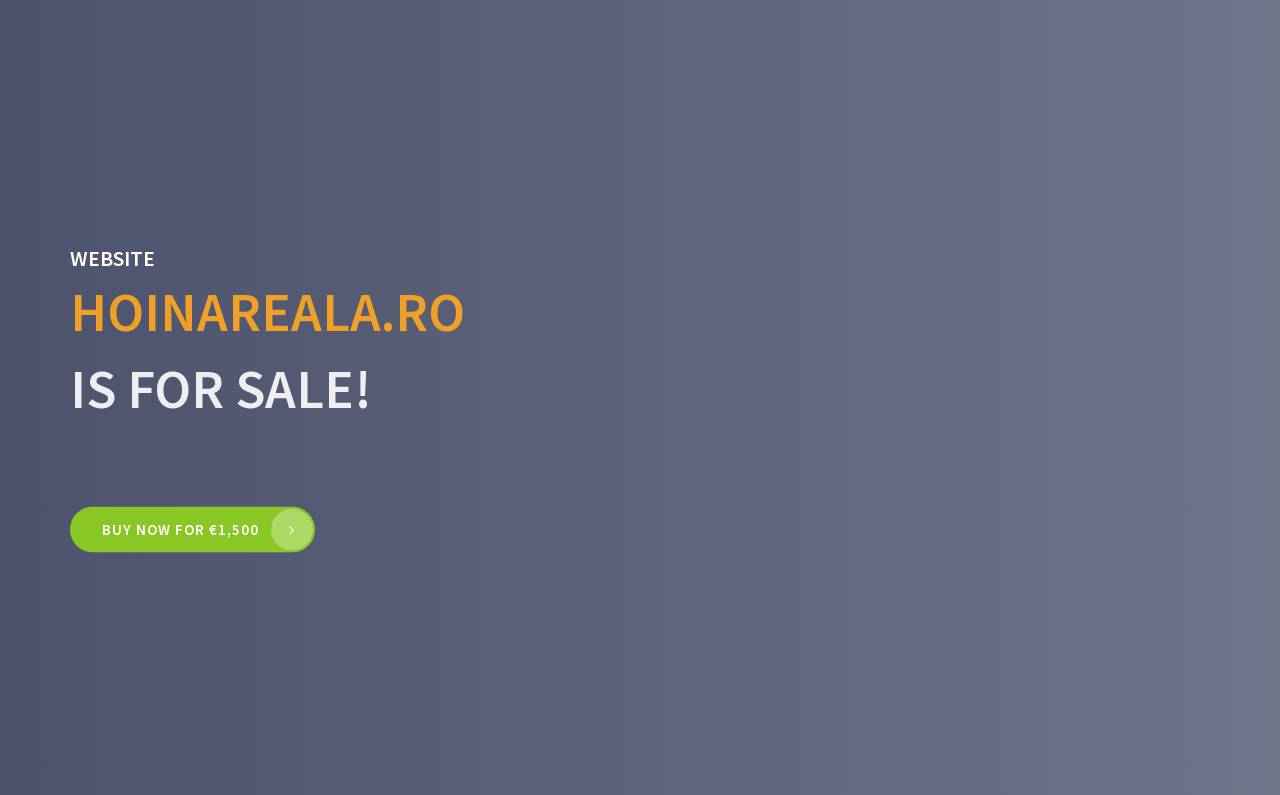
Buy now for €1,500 (180, 529)
